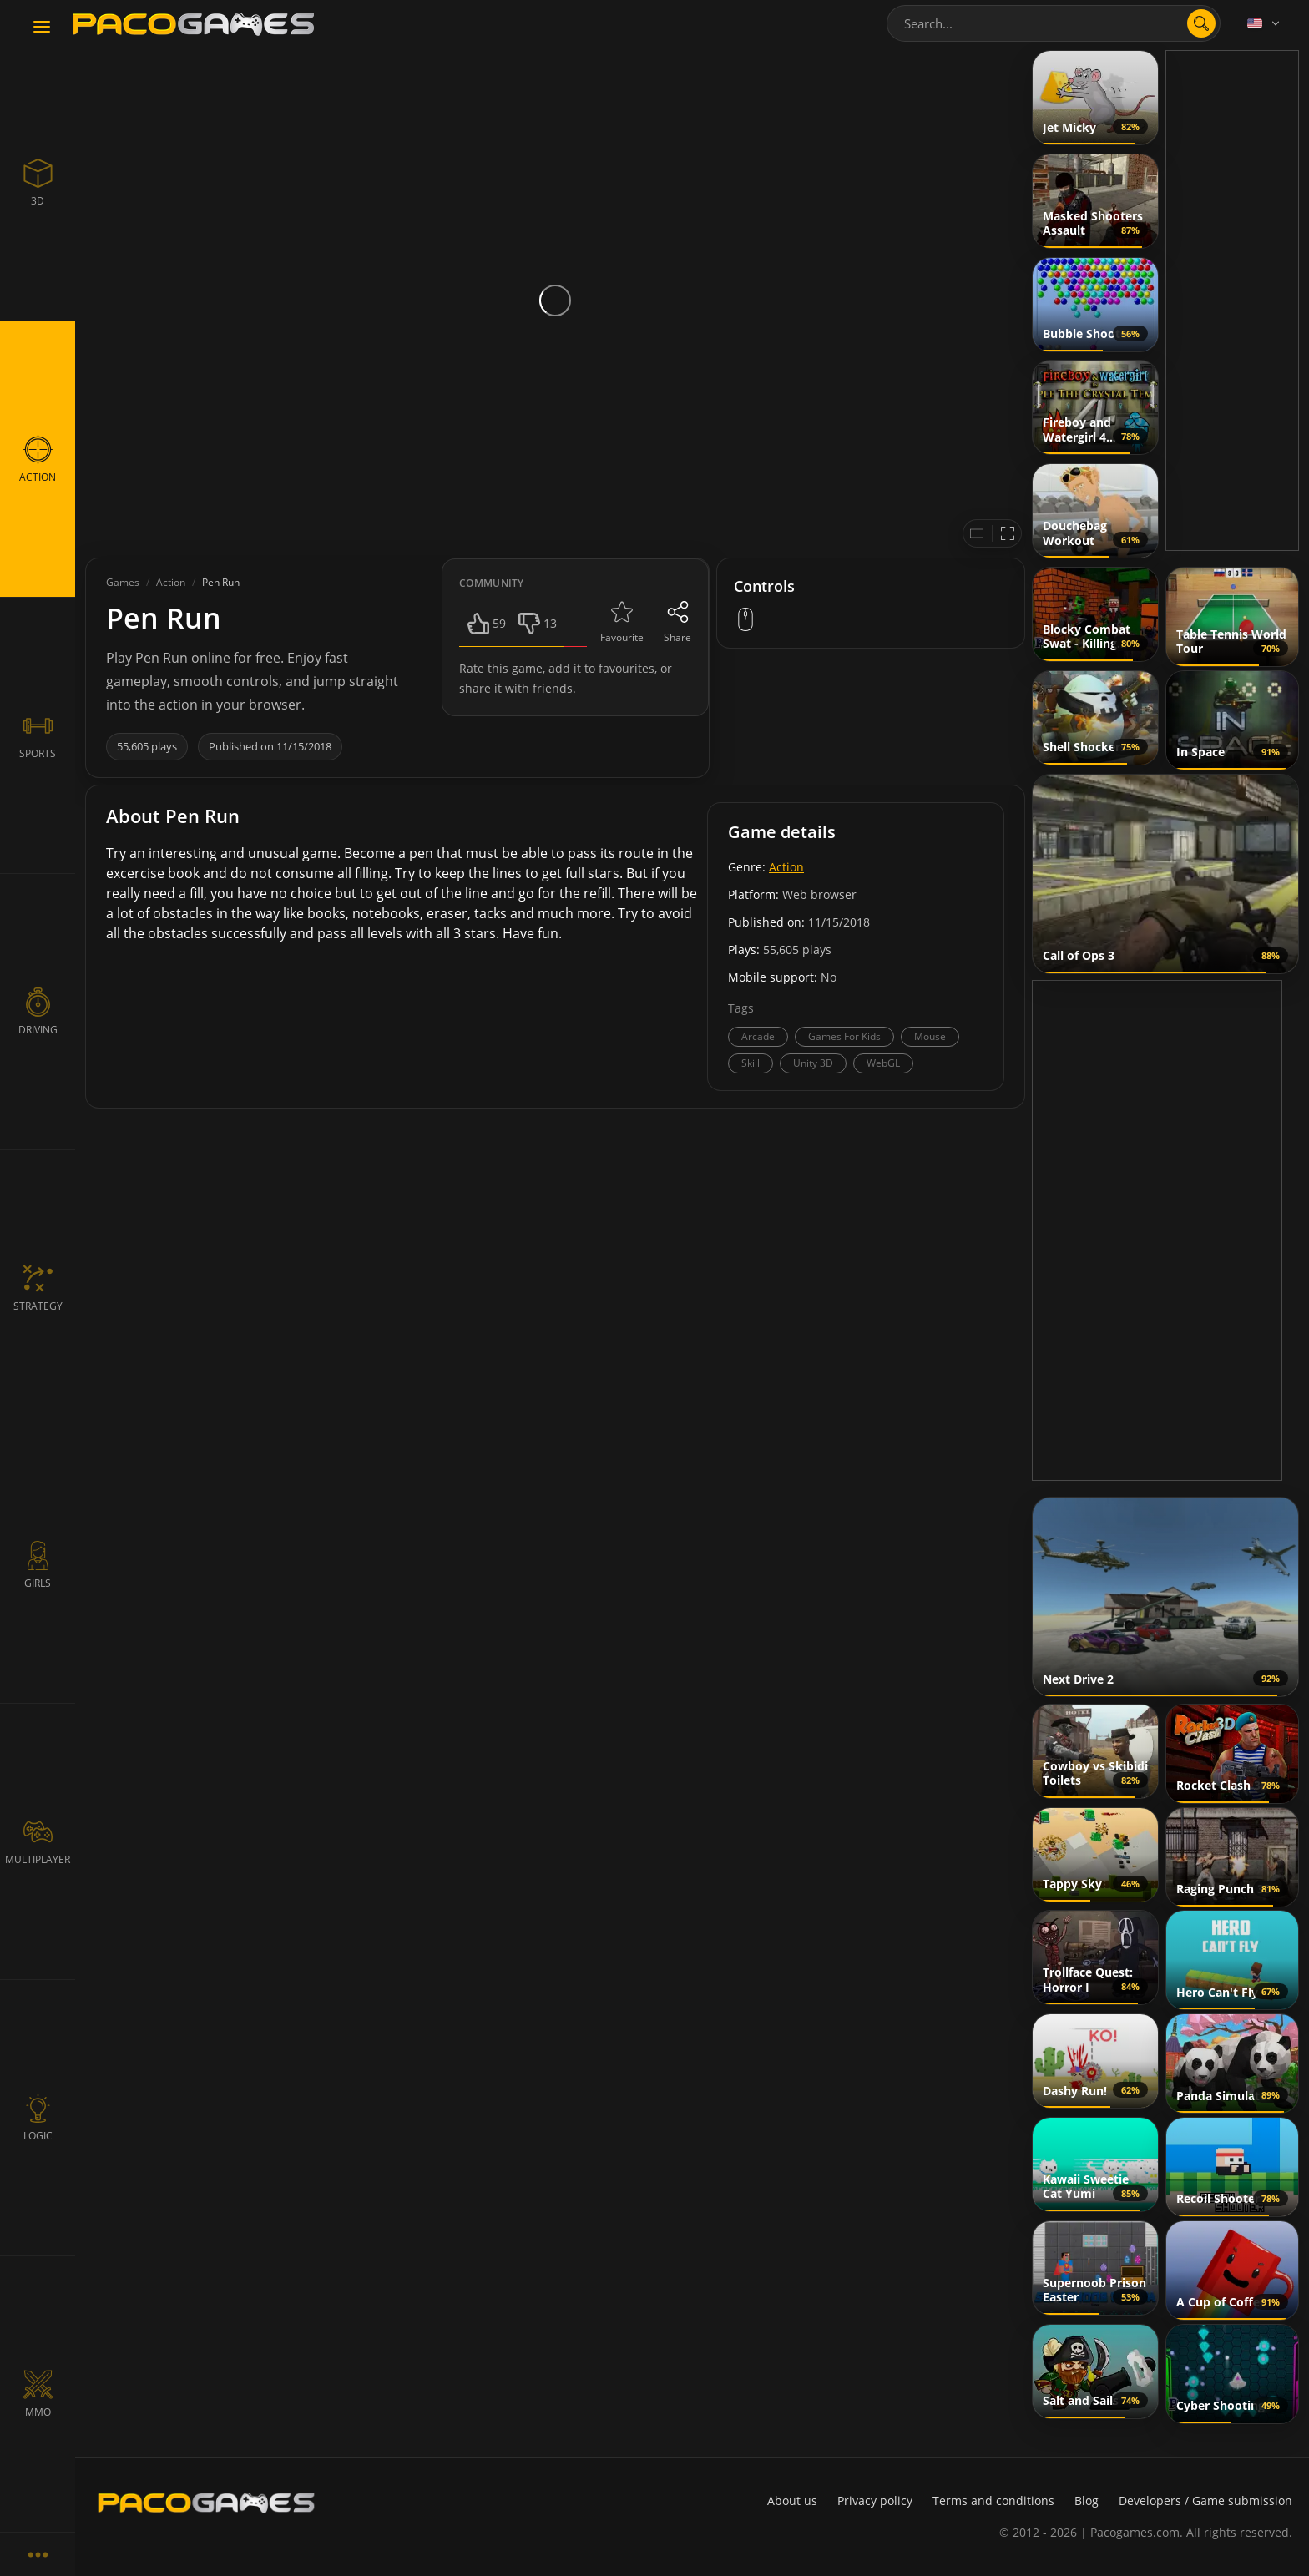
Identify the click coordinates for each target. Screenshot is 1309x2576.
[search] (1201, 23)
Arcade (758, 1036)
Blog (1086, 2500)
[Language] (1264, 23)
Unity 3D (813, 1063)
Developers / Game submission (1205, 2500)
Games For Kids (844, 1036)
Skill (750, 1063)
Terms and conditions (993, 2500)
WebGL (883, 1063)
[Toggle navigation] (41, 27)
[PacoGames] (206, 2502)
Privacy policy (874, 2500)
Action (786, 867)
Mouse (930, 1036)
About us (792, 2500)
